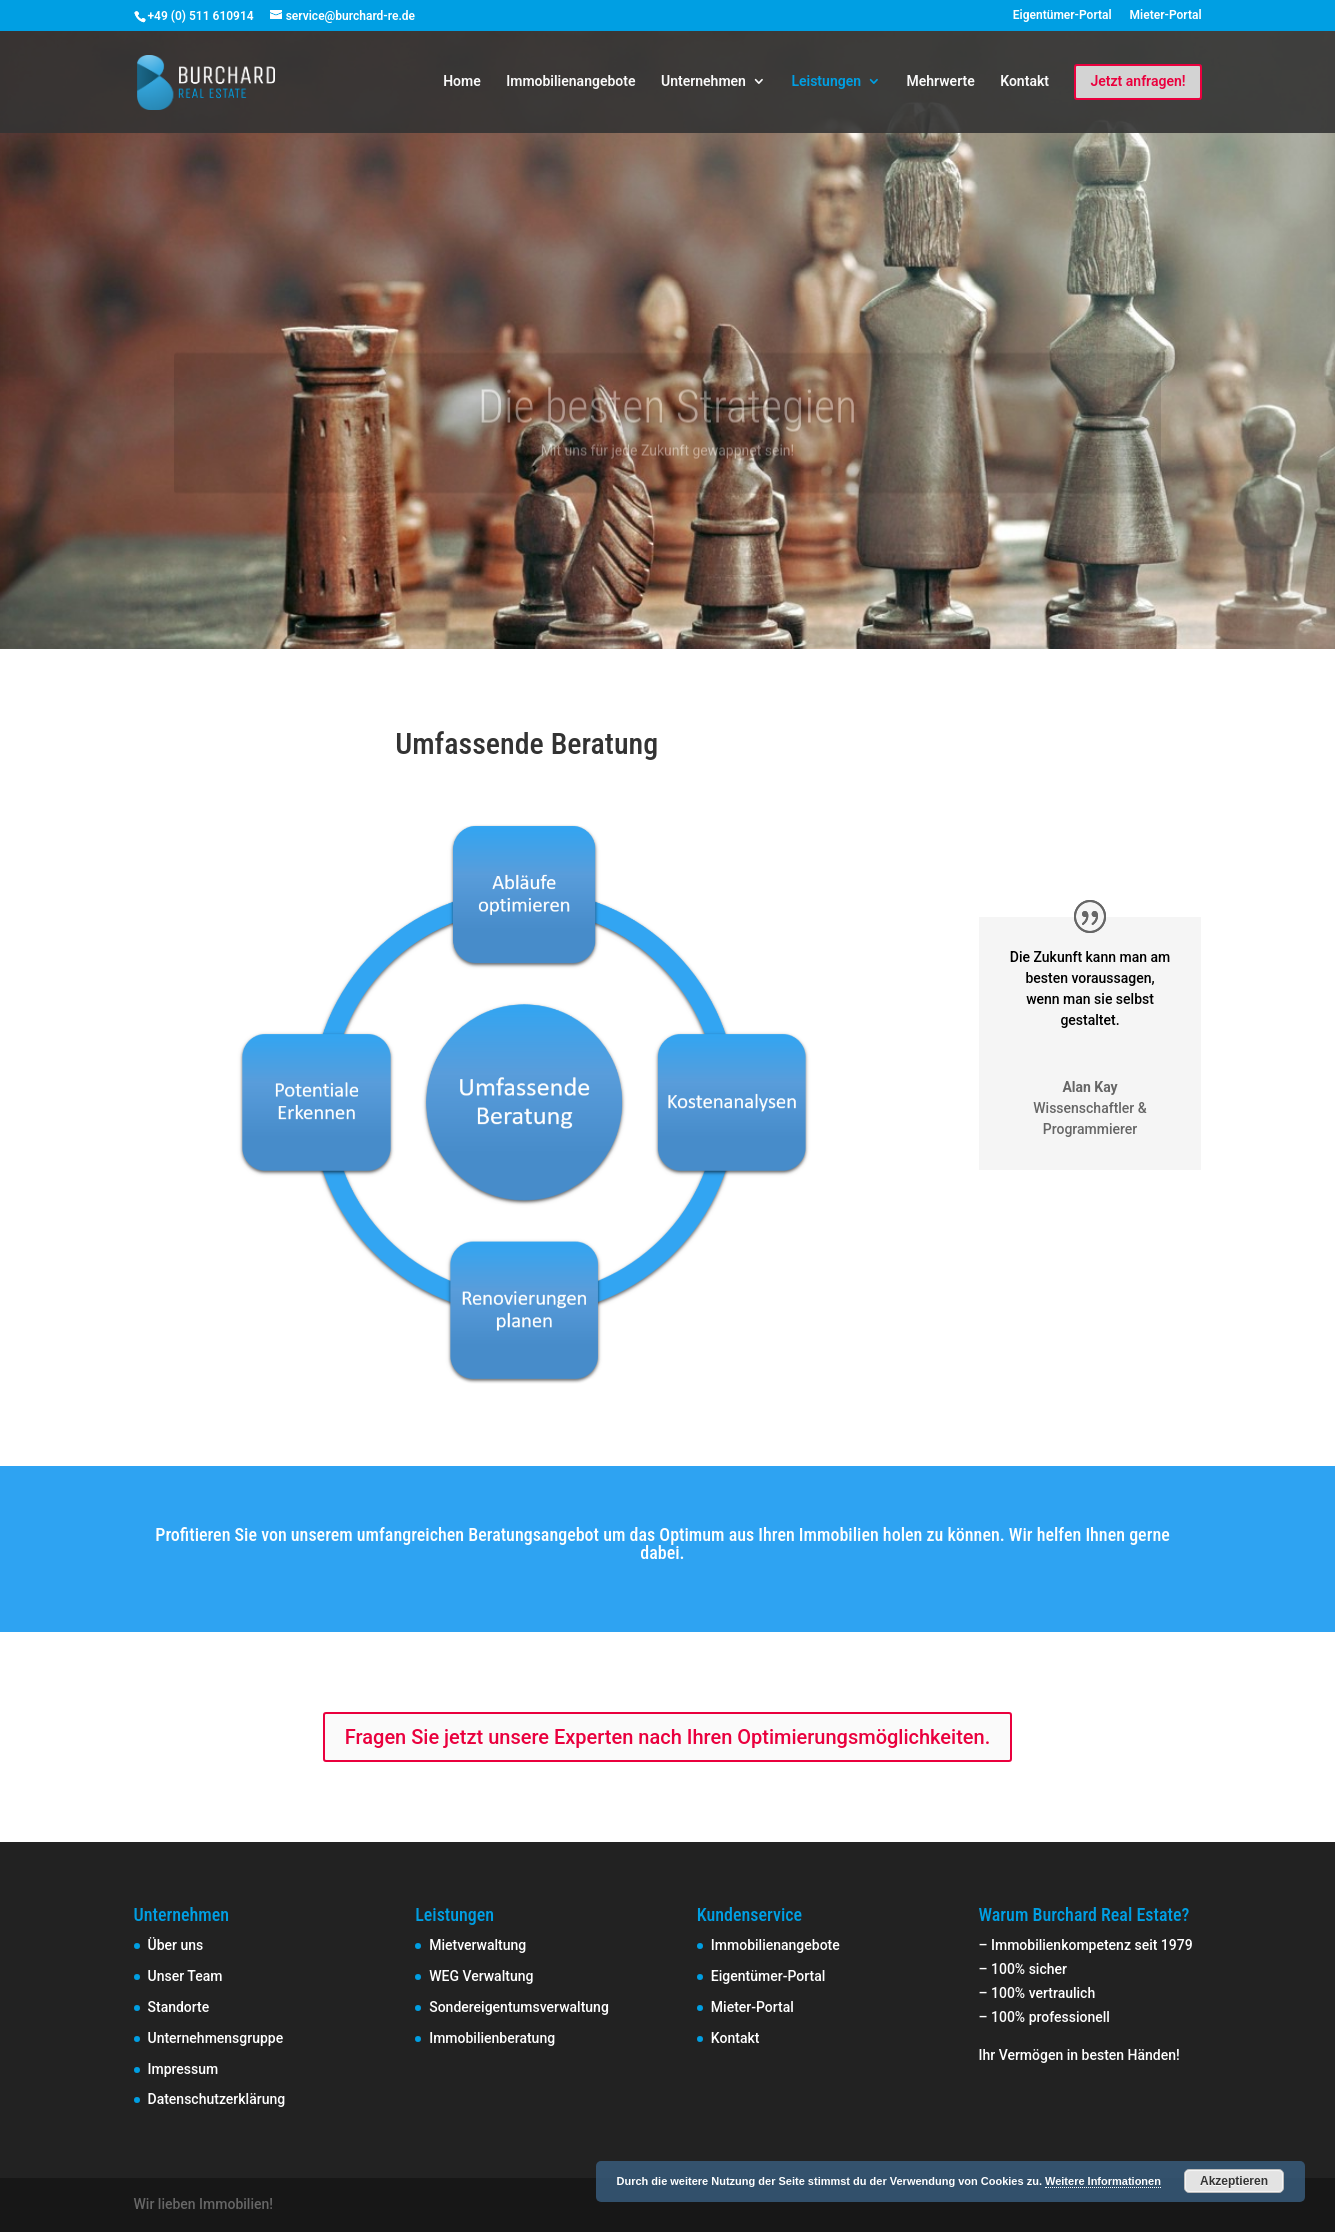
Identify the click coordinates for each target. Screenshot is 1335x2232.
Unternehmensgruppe (216, 2038)
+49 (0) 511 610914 (201, 16)
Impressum (183, 2069)
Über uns (176, 1945)
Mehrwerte (941, 81)
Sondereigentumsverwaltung (519, 2007)
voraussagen (1111, 978)
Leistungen (826, 81)
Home (462, 81)
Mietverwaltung (477, 1945)
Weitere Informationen (1103, 2181)
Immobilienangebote (570, 81)
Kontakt (1024, 81)
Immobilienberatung (492, 2038)
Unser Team (185, 1976)
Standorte (179, 2007)
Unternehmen (703, 81)
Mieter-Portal (1166, 15)
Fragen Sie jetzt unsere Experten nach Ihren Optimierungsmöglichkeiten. (667, 1737)
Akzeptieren (1234, 2181)
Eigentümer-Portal (1062, 15)
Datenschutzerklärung (217, 2099)
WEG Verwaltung (481, 1976)
